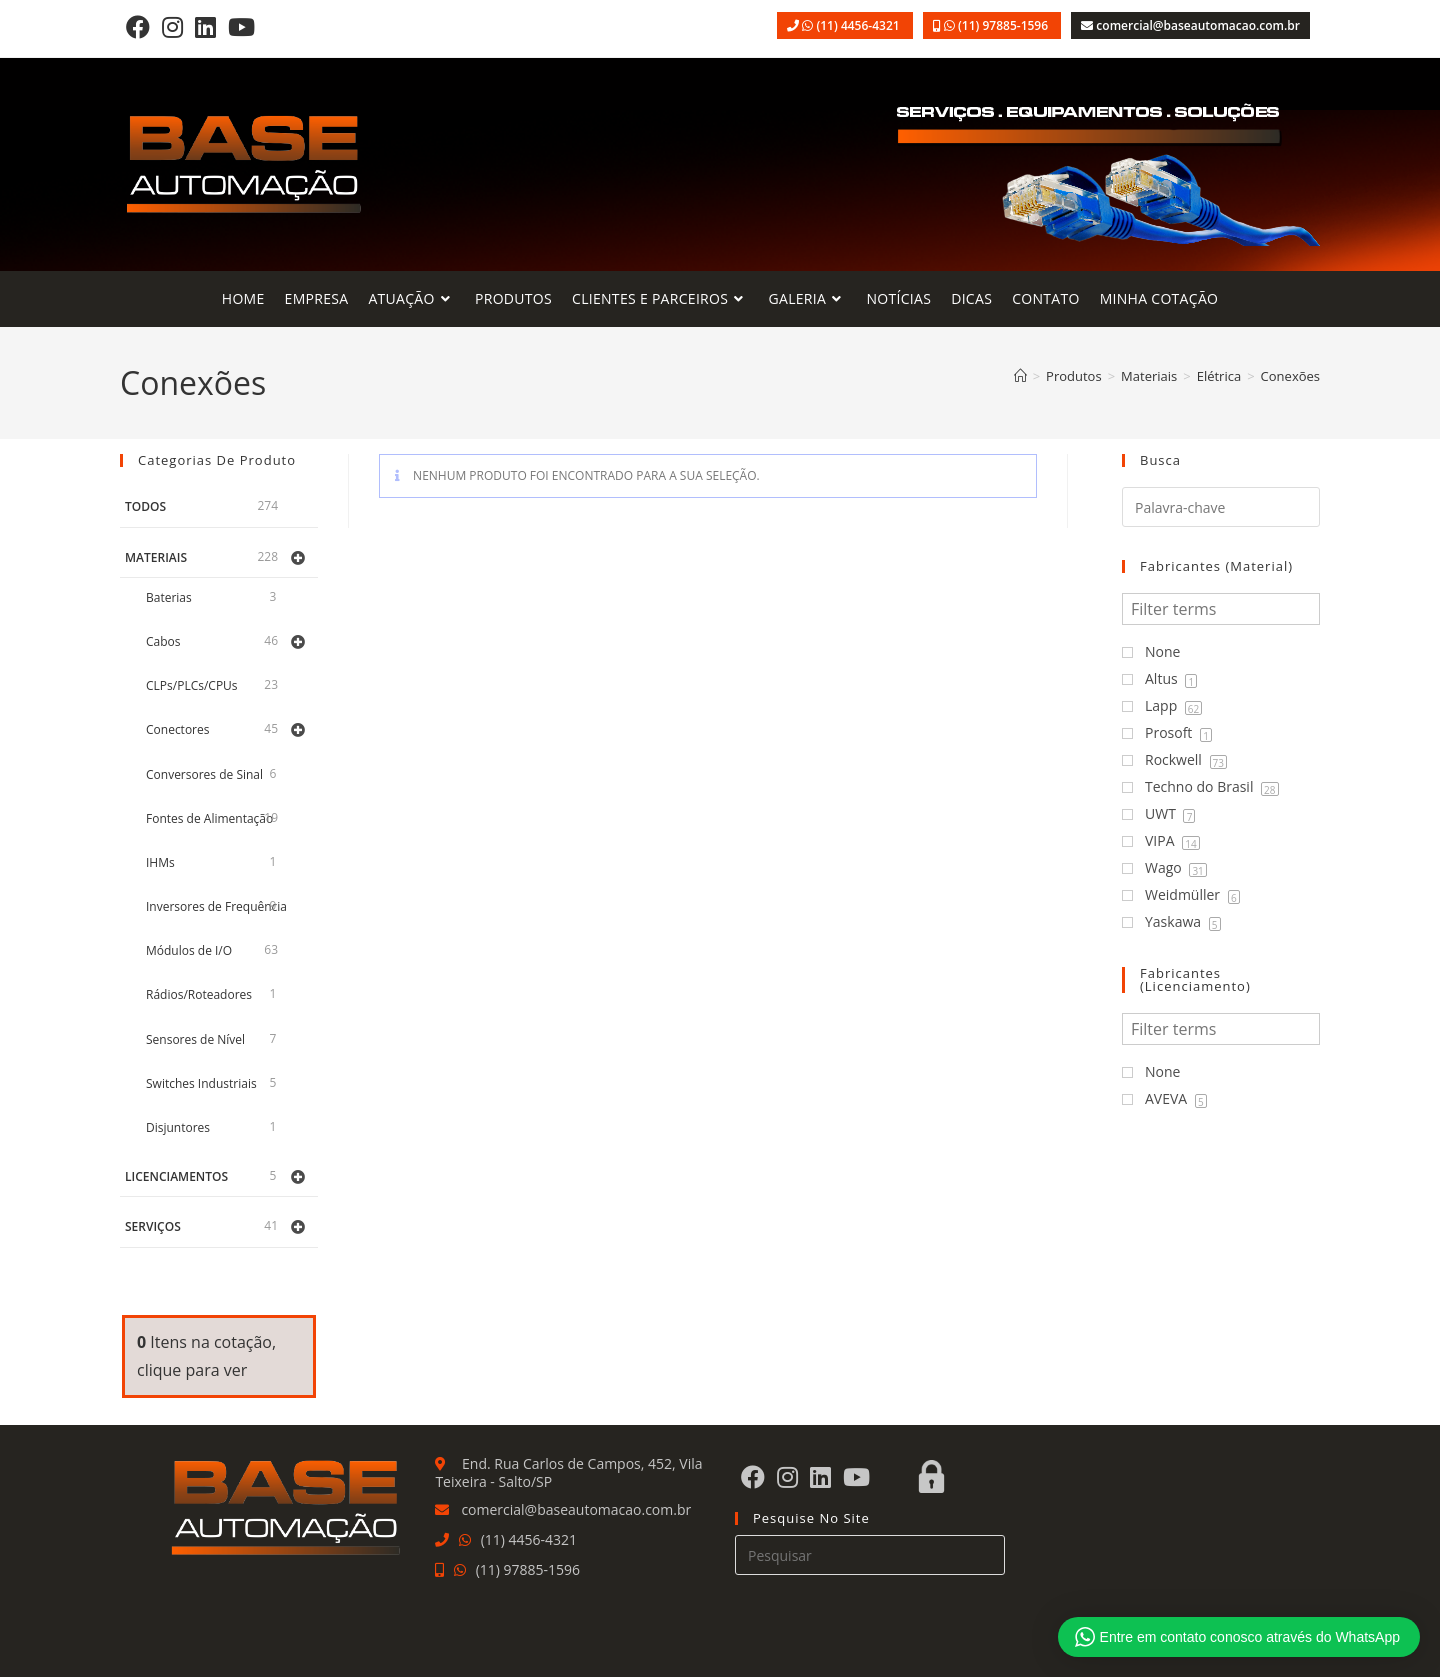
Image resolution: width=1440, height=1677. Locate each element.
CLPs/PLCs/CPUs (192, 685)
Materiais (156, 557)
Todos (145, 506)
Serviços (153, 1226)
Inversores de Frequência (216, 906)
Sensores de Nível (195, 1039)
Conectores (177, 729)
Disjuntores (178, 1127)
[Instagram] (172, 26)
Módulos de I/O (189, 950)
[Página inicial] (1020, 376)
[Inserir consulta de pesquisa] (870, 1555)
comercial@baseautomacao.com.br (1198, 25)
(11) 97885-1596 (1004, 25)
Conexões (1290, 376)
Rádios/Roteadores (199, 994)
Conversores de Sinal (204, 774)
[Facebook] (138, 26)
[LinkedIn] (205, 26)
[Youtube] (241, 26)
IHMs (160, 862)
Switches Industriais (201, 1083)
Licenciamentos (176, 1176)
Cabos (163, 641)
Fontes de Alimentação (209, 818)
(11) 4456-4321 (859, 25)
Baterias (169, 597)
